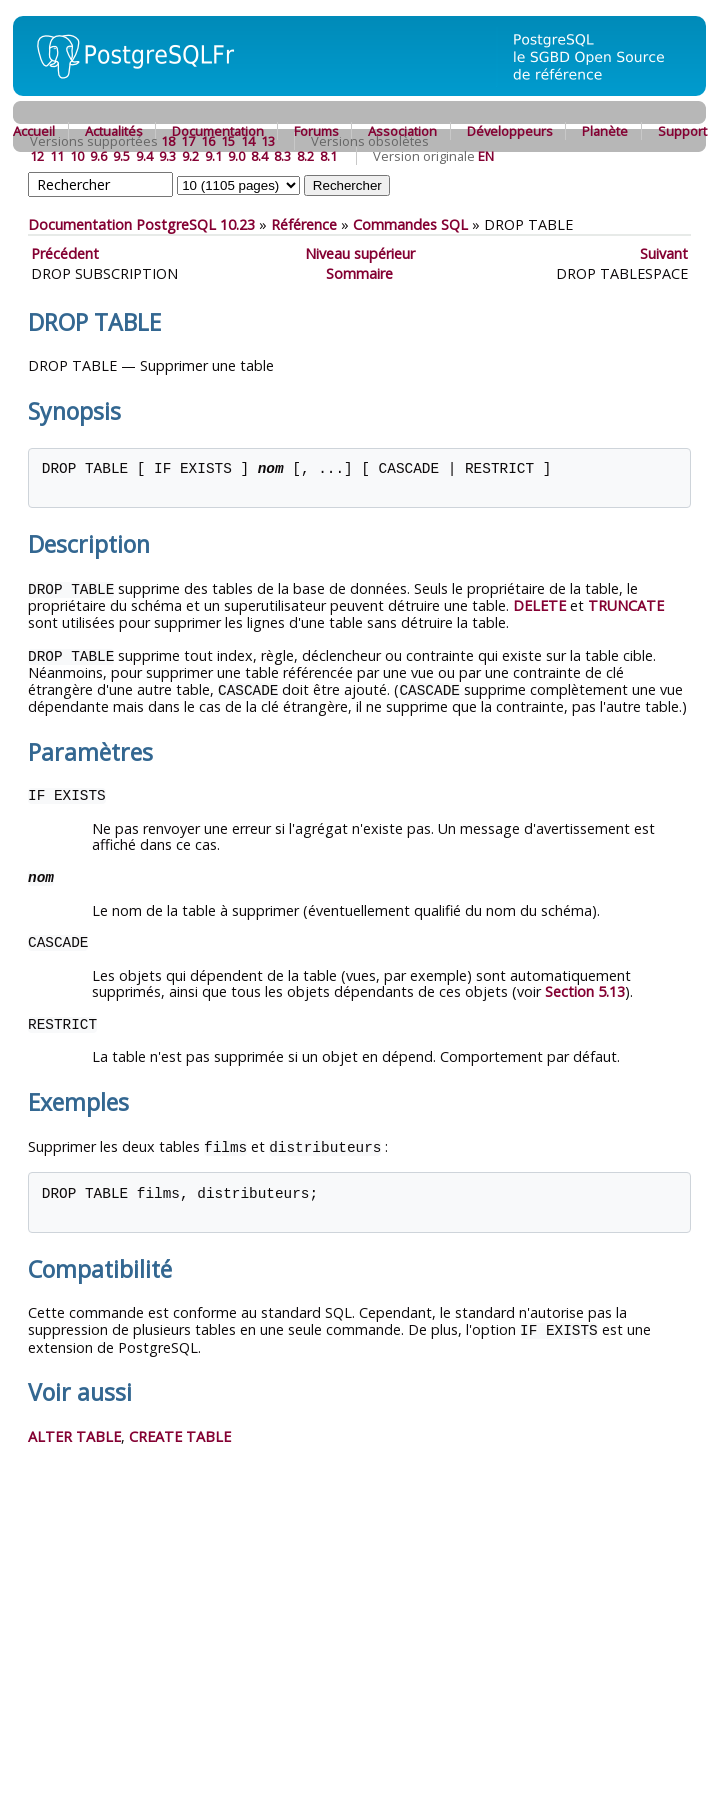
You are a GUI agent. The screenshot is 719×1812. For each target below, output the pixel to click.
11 (57, 156)
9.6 (98, 156)
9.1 (213, 156)
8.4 (259, 156)
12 (37, 156)
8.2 (305, 156)
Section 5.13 (585, 988)
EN (486, 156)
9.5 (121, 156)
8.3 (282, 156)
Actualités (114, 131)
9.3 (167, 156)
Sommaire (359, 273)
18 (168, 141)
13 (268, 141)
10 (77, 156)
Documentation (218, 131)
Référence (304, 224)
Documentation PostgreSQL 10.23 (141, 224)
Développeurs (510, 131)
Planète (605, 131)
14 (248, 141)
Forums (316, 131)
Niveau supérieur (360, 253)
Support (682, 131)
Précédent (65, 253)
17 (188, 141)
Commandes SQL (410, 224)
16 (208, 141)
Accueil (34, 131)
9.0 (236, 156)
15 (228, 141)
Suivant (664, 253)
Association (402, 131)
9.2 (190, 156)
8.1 (328, 156)
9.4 (144, 156)
